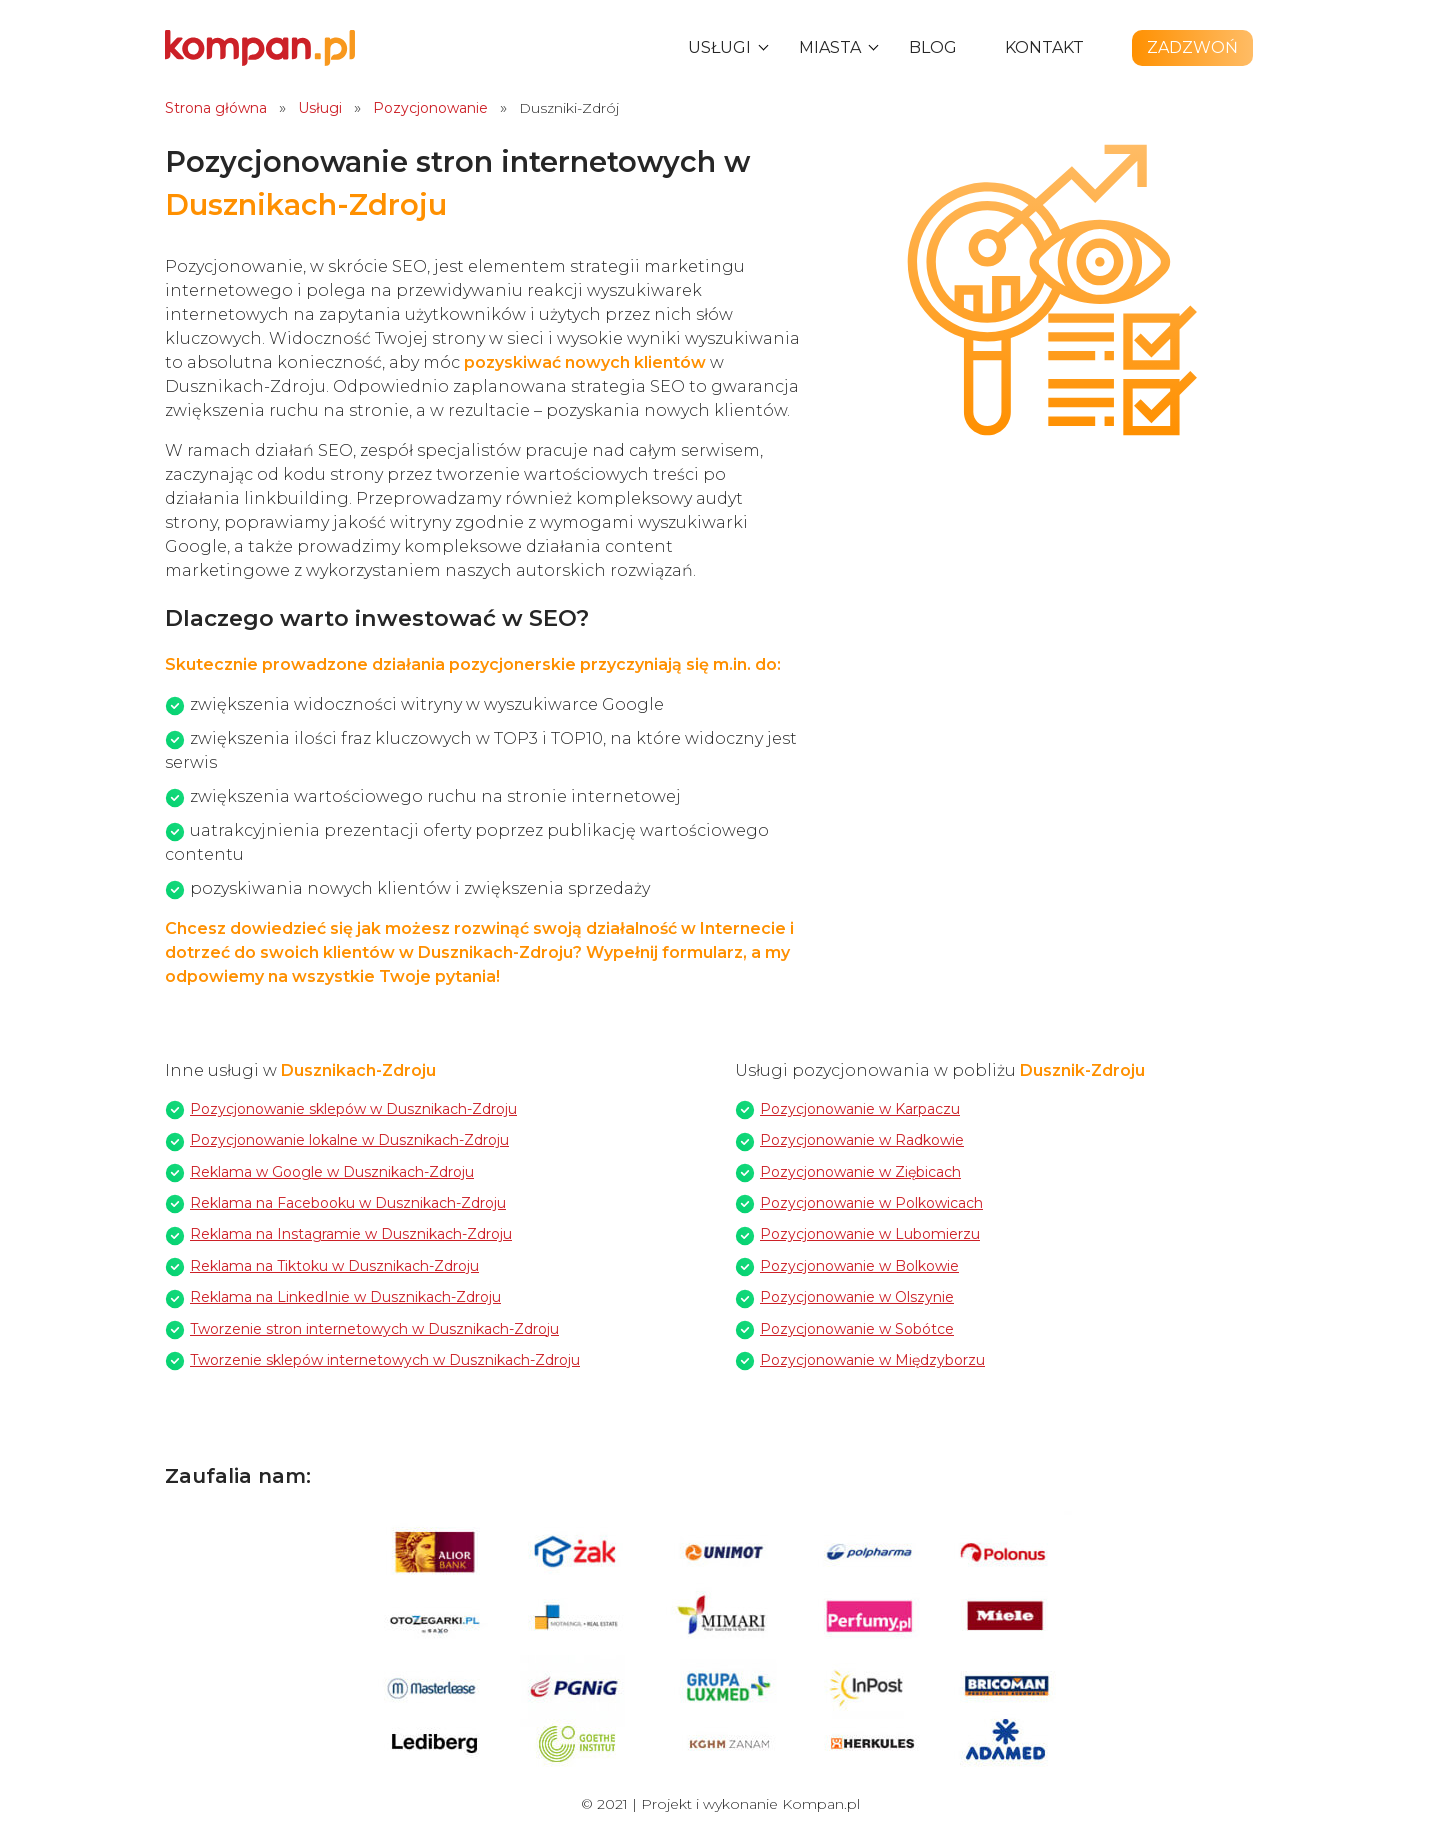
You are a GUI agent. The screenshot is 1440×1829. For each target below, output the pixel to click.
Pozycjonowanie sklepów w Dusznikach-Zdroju (353, 1109)
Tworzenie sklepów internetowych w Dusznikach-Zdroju (385, 1360)
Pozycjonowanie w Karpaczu (860, 1109)
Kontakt (1044, 47)
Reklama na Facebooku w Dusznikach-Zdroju (348, 1203)
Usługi (719, 47)
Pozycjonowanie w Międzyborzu (872, 1360)
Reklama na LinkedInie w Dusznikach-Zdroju (345, 1297)
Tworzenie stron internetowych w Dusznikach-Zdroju (374, 1329)
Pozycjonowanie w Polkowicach (871, 1203)
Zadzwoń (1192, 47)
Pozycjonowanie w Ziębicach (860, 1172)
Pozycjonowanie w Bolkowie (859, 1266)
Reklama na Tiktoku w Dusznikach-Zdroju (334, 1266)
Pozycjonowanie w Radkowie (862, 1140)
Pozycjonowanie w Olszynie (857, 1297)
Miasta (830, 47)
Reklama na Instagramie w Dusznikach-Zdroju (351, 1234)
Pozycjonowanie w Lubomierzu (870, 1234)
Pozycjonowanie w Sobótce (857, 1329)
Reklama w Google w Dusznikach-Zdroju (332, 1172)
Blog (933, 47)
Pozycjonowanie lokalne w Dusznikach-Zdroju (349, 1140)
